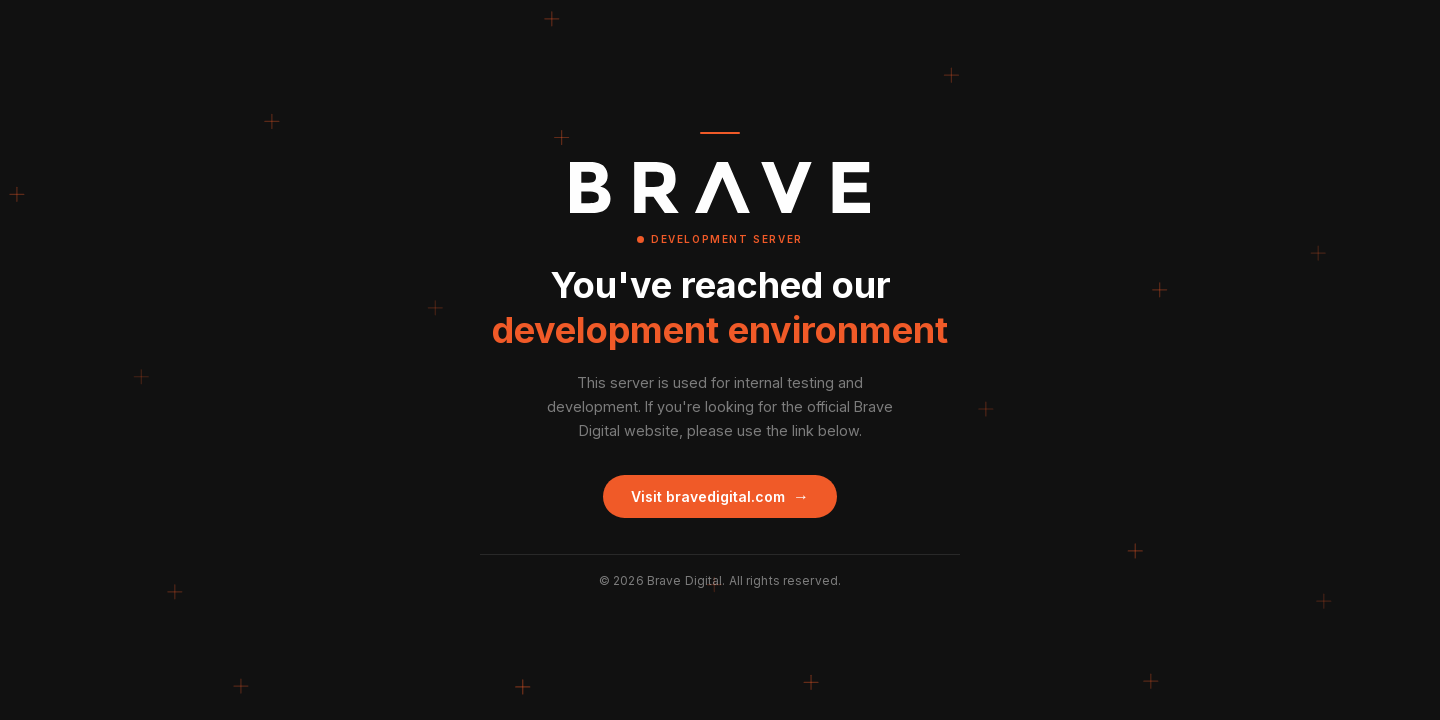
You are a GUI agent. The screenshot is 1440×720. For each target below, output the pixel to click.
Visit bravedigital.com (720, 496)
